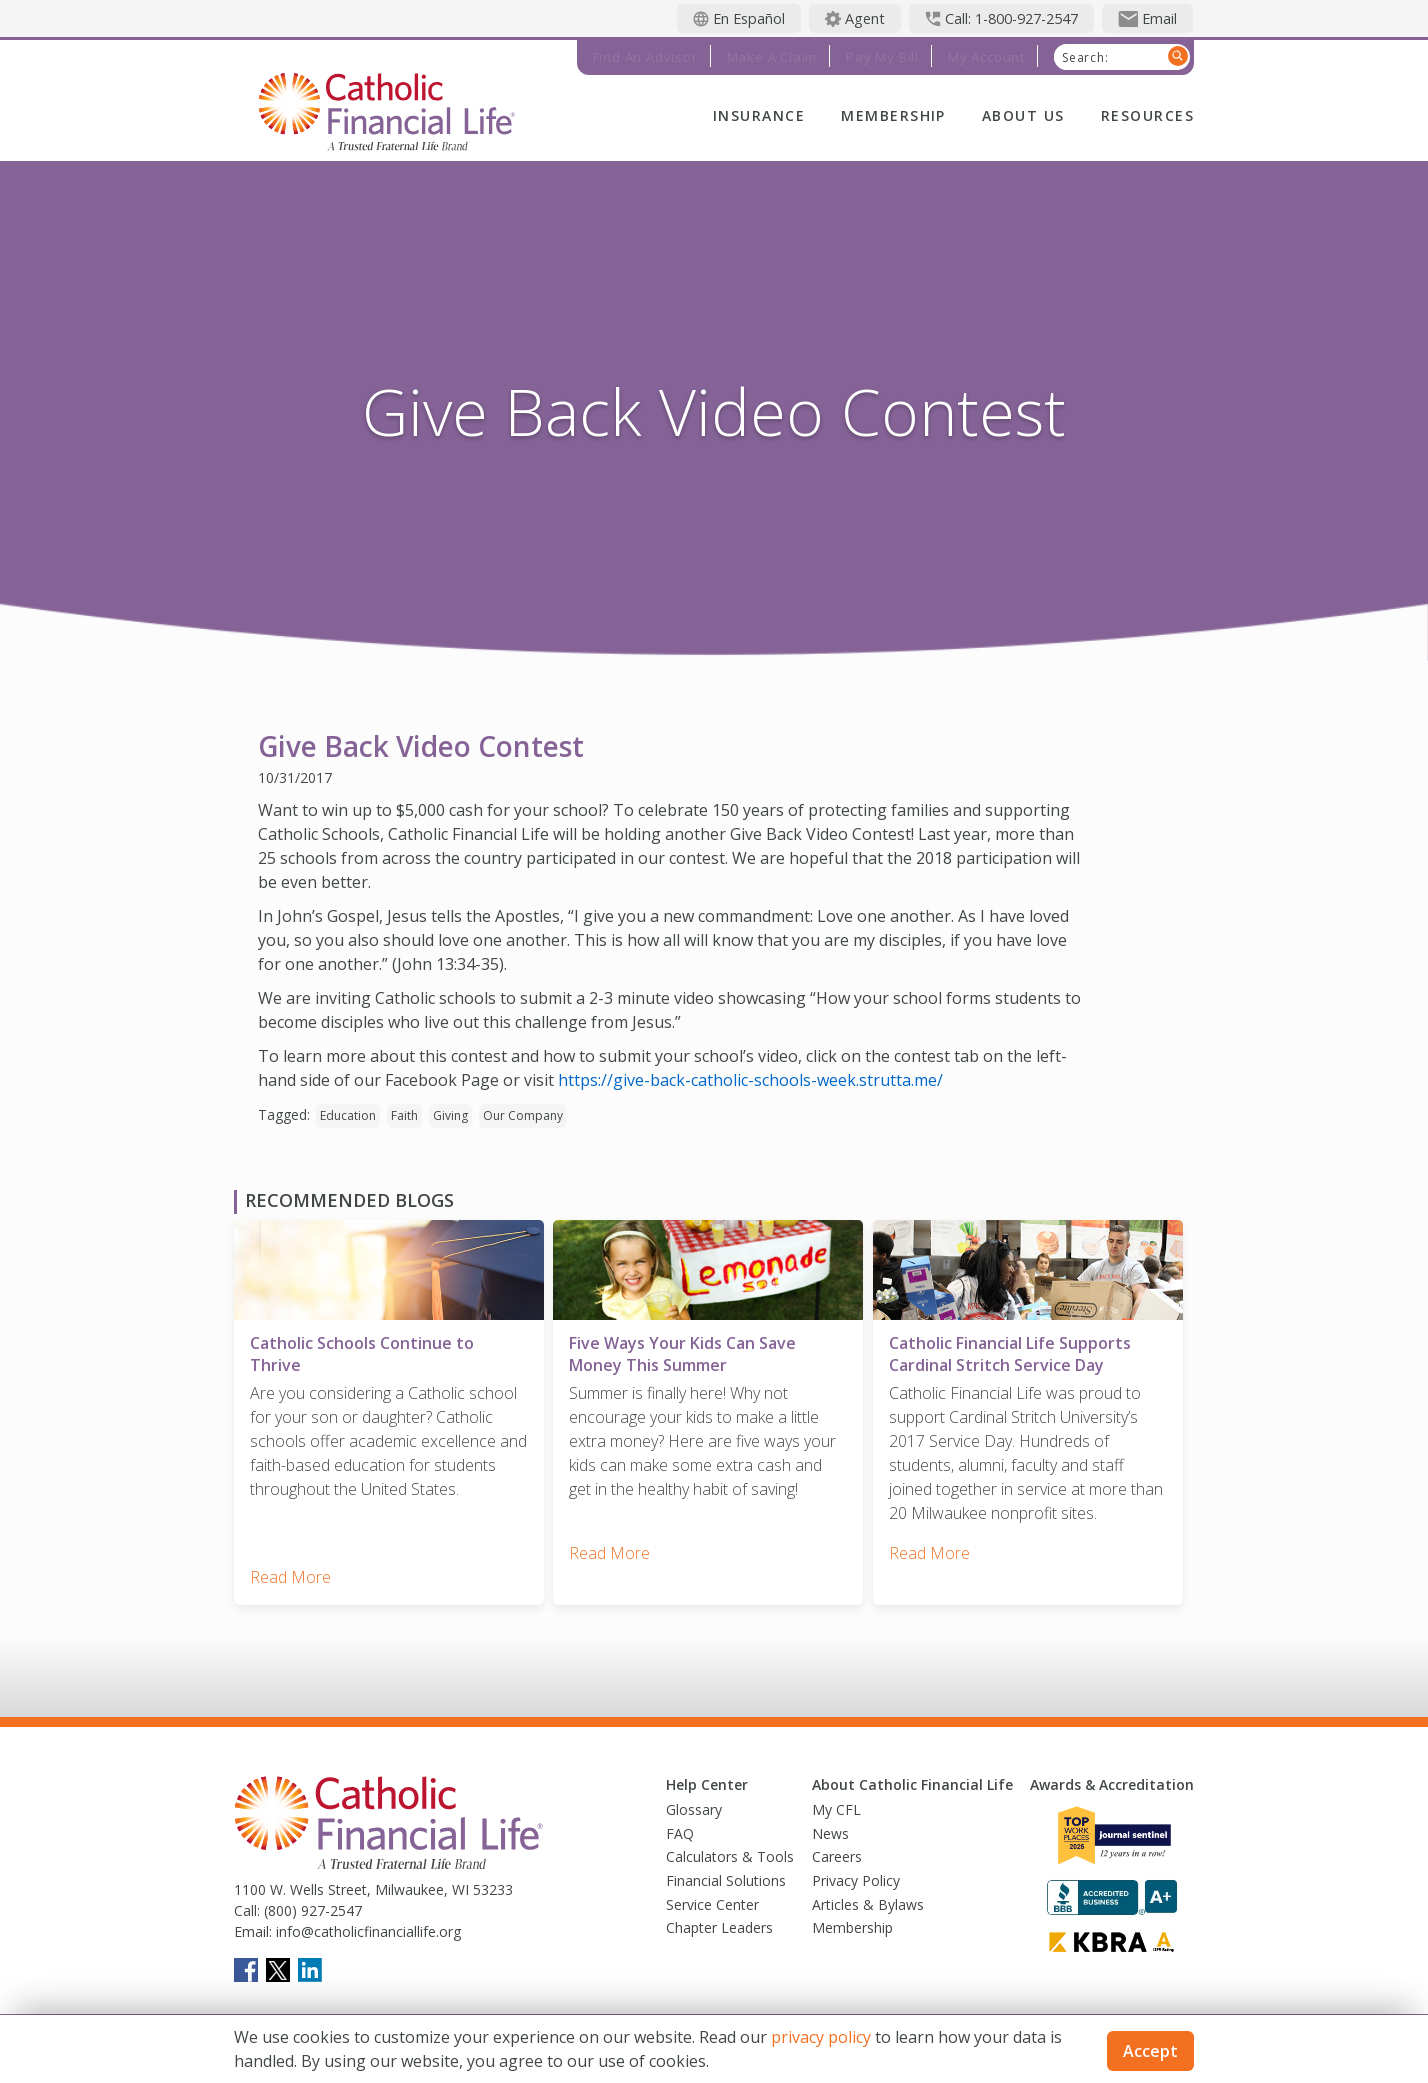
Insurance (759, 115)
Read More (290, 1570)
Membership (893, 115)
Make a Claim (772, 57)
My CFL (836, 1803)
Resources (1147, 115)
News (830, 1826)
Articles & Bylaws (868, 1897)
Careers (837, 1850)
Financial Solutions (726, 1873)
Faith (404, 1115)
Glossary (694, 1803)
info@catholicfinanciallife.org (366, 1924)
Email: (253, 1924)
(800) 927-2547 (311, 1903)
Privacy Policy (856, 1873)
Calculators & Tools (730, 1850)
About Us (1023, 115)
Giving (450, 1115)
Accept (1150, 2051)
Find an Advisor (645, 57)
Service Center (712, 1897)
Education (348, 1115)
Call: (247, 1903)
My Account (986, 57)
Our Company (523, 1115)
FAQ (680, 1826)
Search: (1085, 58)
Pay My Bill (882, 57)
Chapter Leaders (719, 1921)
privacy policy (821, 2037)
